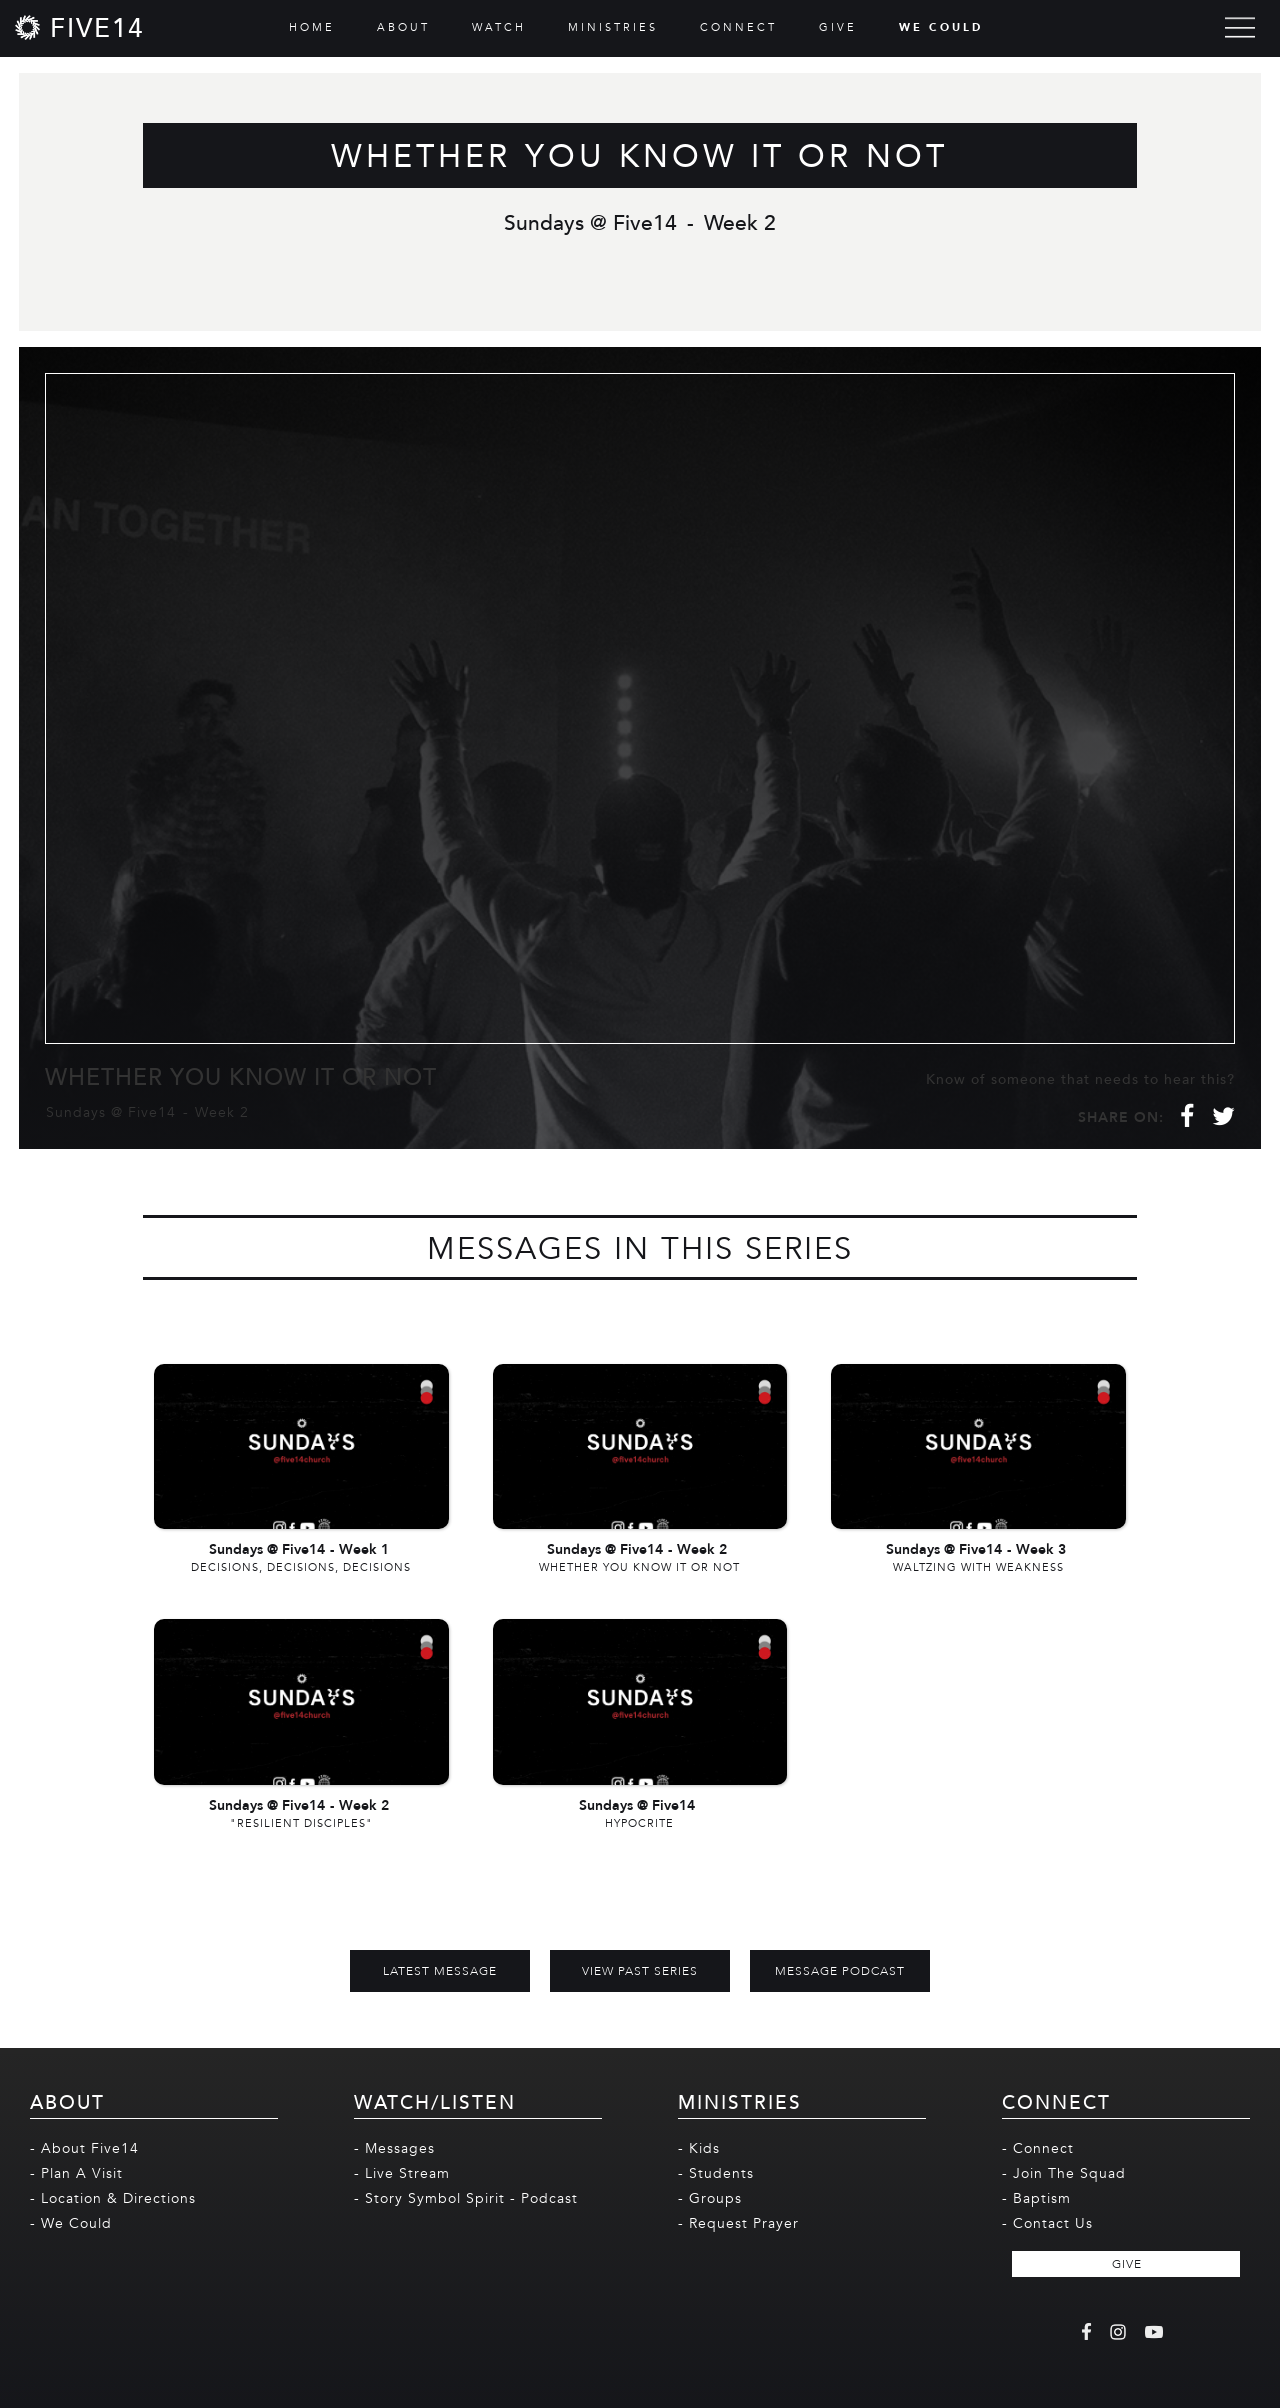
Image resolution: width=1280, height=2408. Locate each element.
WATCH (499, 27)
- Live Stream (402, 2173)
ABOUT (403, 27)
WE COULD (941, 27)
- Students (716, 2173)
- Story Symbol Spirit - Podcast (466, 2198)
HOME (312, 27)
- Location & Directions (113, 2198)
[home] (79, 27)
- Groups (710, 2198)
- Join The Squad (1064, 2173)
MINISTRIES (613, 27)
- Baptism (1036, 2198)
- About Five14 (84, 2148)
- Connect (1038, 2148)
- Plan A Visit (76, 2173)
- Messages (394, 2148)
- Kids (699, 2148)
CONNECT (738, 27)
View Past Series (640, 1971)
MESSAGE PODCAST (840, 1971)
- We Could (71, 2223)
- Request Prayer (738, 2223)
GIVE (838, 27)
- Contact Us (1047, 2223)
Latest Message (440, 1971)
